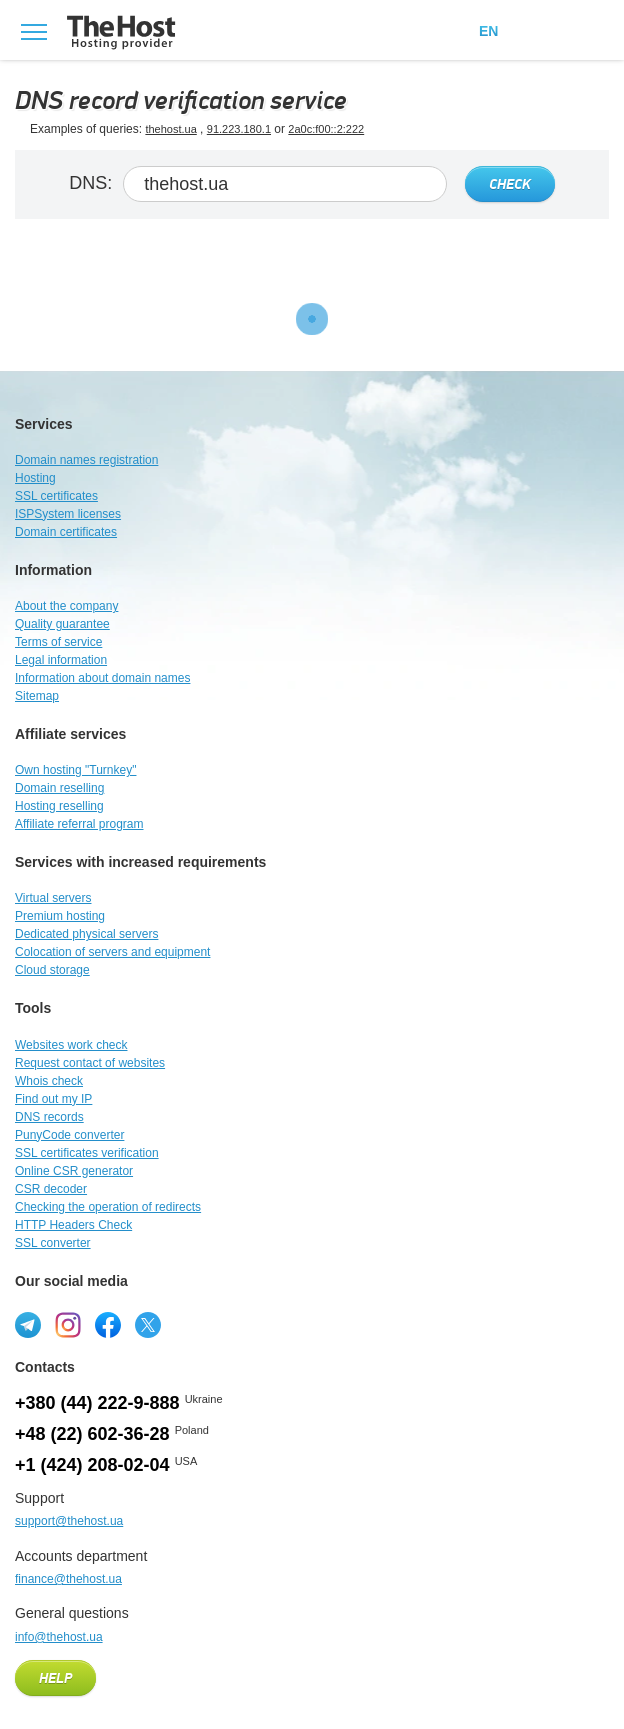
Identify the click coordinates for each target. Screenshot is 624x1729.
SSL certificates (56, 496)
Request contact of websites (90, 1063)
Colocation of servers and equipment (112, 952)
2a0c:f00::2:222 (326, 129)
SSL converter (53, 1243)
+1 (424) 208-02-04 (92, 1465)
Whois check (49, 1081)
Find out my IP (53, 1099)
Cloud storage (52, 970)
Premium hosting (60, 916)
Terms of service (58, 642)
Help (55, 1679)
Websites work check (71, 1045)
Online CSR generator (74, 1171)
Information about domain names (102, 678)
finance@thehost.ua (68, 1579)
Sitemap (37, 696)
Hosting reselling (59, 806)
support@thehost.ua (69, 1521)
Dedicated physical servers (86, 934)
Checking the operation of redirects (108, 1207)
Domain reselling (59, 788)
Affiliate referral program (79, 824)
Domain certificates (66, 532)
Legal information (61, 660)
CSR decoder (51, 1189)
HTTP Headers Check (73, 1225)
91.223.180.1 (239, 129)
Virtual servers (53, 898)
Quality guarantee (62, 624)
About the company (66, 606)
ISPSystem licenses (68, 514)
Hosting (35, 478)
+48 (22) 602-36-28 (92, 1434)
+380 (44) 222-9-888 (97, 1403)
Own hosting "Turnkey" (75, 770)
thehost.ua (170, 129)
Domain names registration (86, 460)
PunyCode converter (69, 1135)
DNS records (49, 1117)
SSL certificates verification (87, 1153)
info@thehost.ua (59, 1637)
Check (510, 185)
